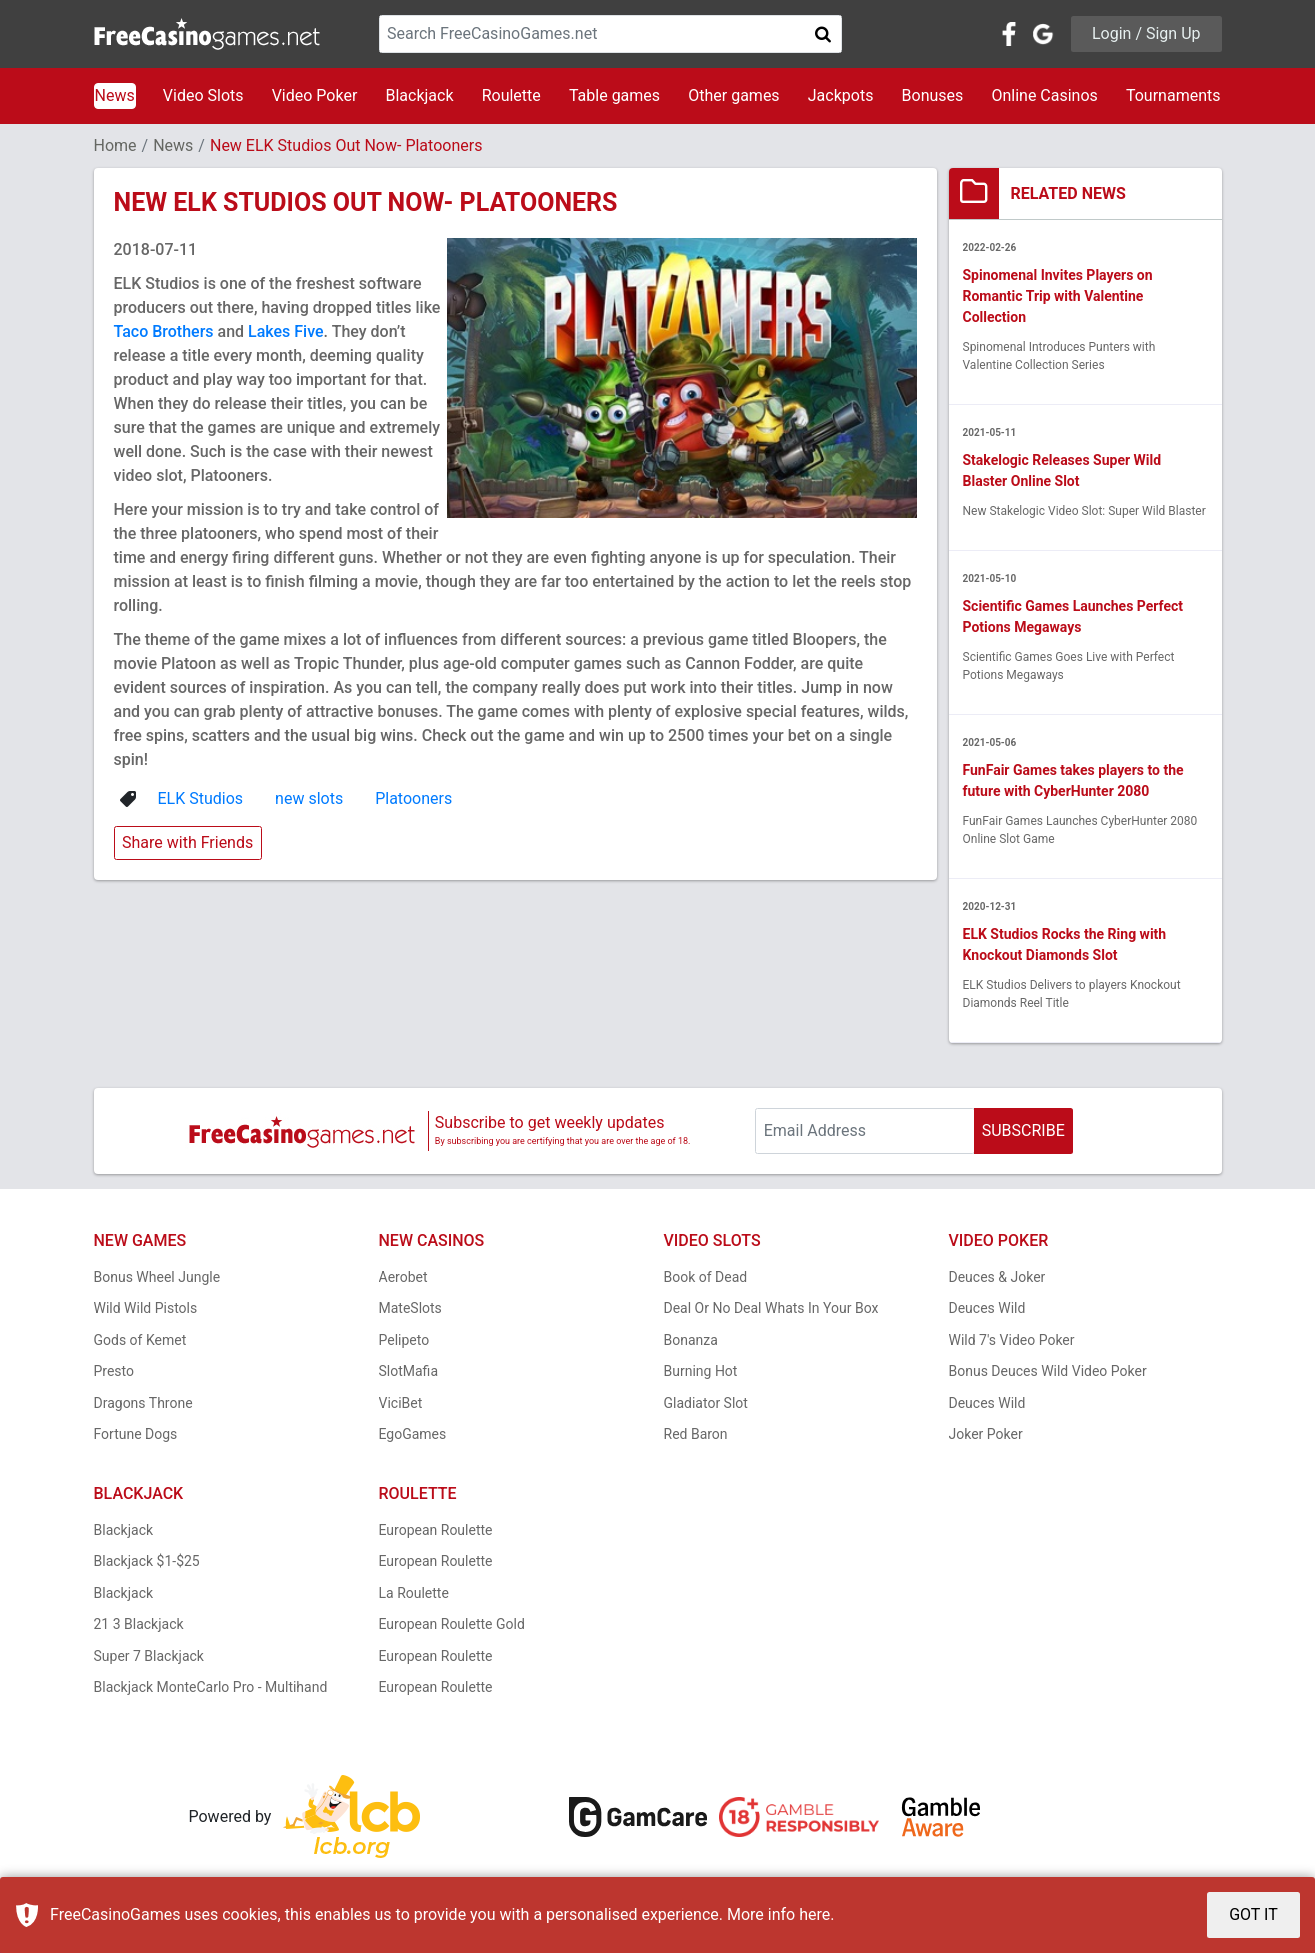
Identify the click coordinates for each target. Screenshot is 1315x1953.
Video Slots (203, 95)
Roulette (511, 95)
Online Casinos (1044, 95)
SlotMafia (409, 1371)
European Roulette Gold (452, 1624)
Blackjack (419, 95)
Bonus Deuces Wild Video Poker (1048, 1371)
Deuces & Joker (997, 1277)
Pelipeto (404, 1340)
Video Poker (315, 95)
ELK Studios (201, 798)
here (814, 1914)
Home (115, 145)
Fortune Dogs (136, 1434)
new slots (309, 798)
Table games (614, 95)
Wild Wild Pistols (146, 1308)
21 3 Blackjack (139, 1624)
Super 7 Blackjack (149, 1656)
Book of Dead (706, 1277)
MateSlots (410, 1308)
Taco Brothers (164, 331)
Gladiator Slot (706, 1403)
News (115, 95)
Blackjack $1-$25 (147, 1561)
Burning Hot (701, 1371)
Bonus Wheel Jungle (157, 1277)
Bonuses (933, 95)
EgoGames (413, 1434)
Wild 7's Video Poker (1012, 1340)
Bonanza (691, 1340)
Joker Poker (986, 1434)
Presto (114, 1371)
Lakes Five (286, 331)
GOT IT (1253, 1914)
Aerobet (403, 1277)
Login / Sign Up (1146, 33)
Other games (733, 95)
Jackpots (841, 95)
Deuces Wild (987, 1308)
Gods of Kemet (140, 1340)
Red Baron (696, 1434)
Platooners (413, 798)
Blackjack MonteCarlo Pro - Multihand (211, 1687)
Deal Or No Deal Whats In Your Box (771, 1308)
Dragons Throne (143, 1403)
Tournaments (1173, 95)
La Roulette (414, 1593)
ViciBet (401, 1403)
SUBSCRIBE (1023, 1130)
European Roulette (436, 1530)
